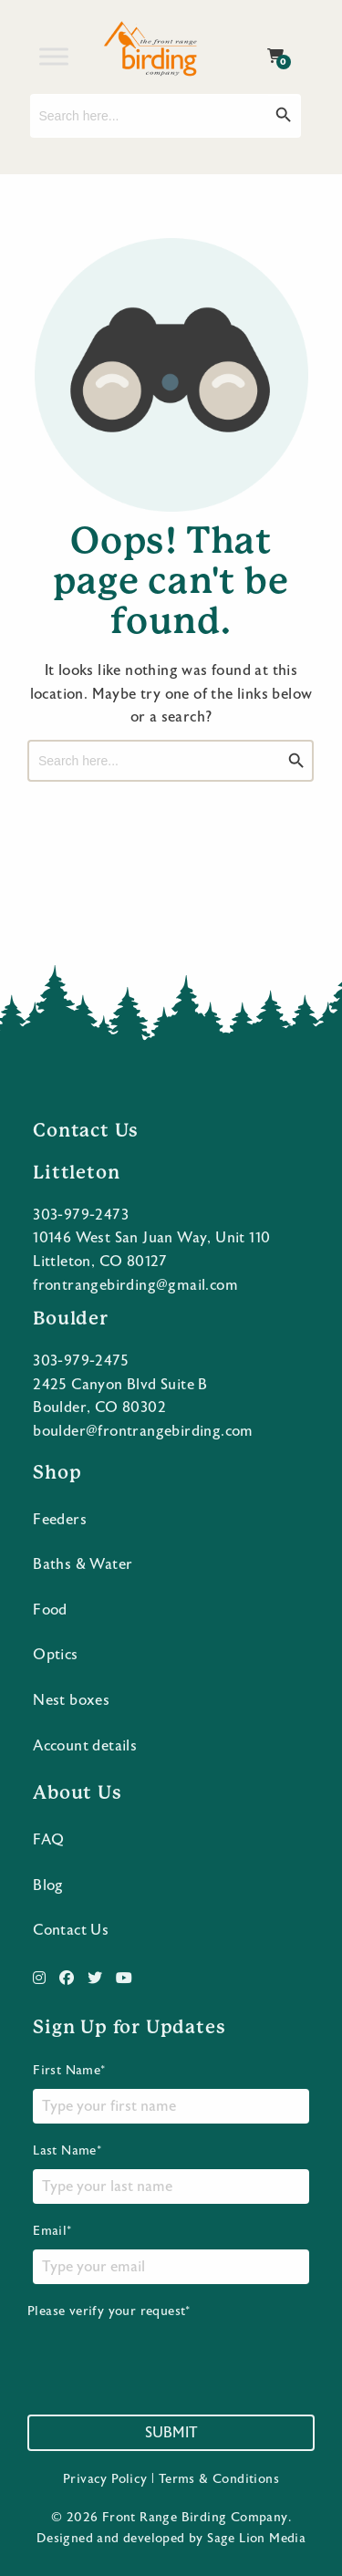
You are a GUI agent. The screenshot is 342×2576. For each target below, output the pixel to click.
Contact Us (71, 1930)
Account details (85, 1746)
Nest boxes (71, 1700)
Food (50, 1610)
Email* (171, 2254)
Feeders (60, 1519)
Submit (171, 2433)
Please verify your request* (166, 2348)
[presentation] (166, 2356)
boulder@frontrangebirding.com (143, 1431)
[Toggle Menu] (53, 56)
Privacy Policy (105, 2479)
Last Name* (171, 2174)
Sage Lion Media (256, 2538)
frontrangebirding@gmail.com (135, 1285)
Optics (55, 1654)
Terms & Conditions (219, 2479)
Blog (48, 1885)
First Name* (171, 2093)
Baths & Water (82, 1564)
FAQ (48, 1840)
